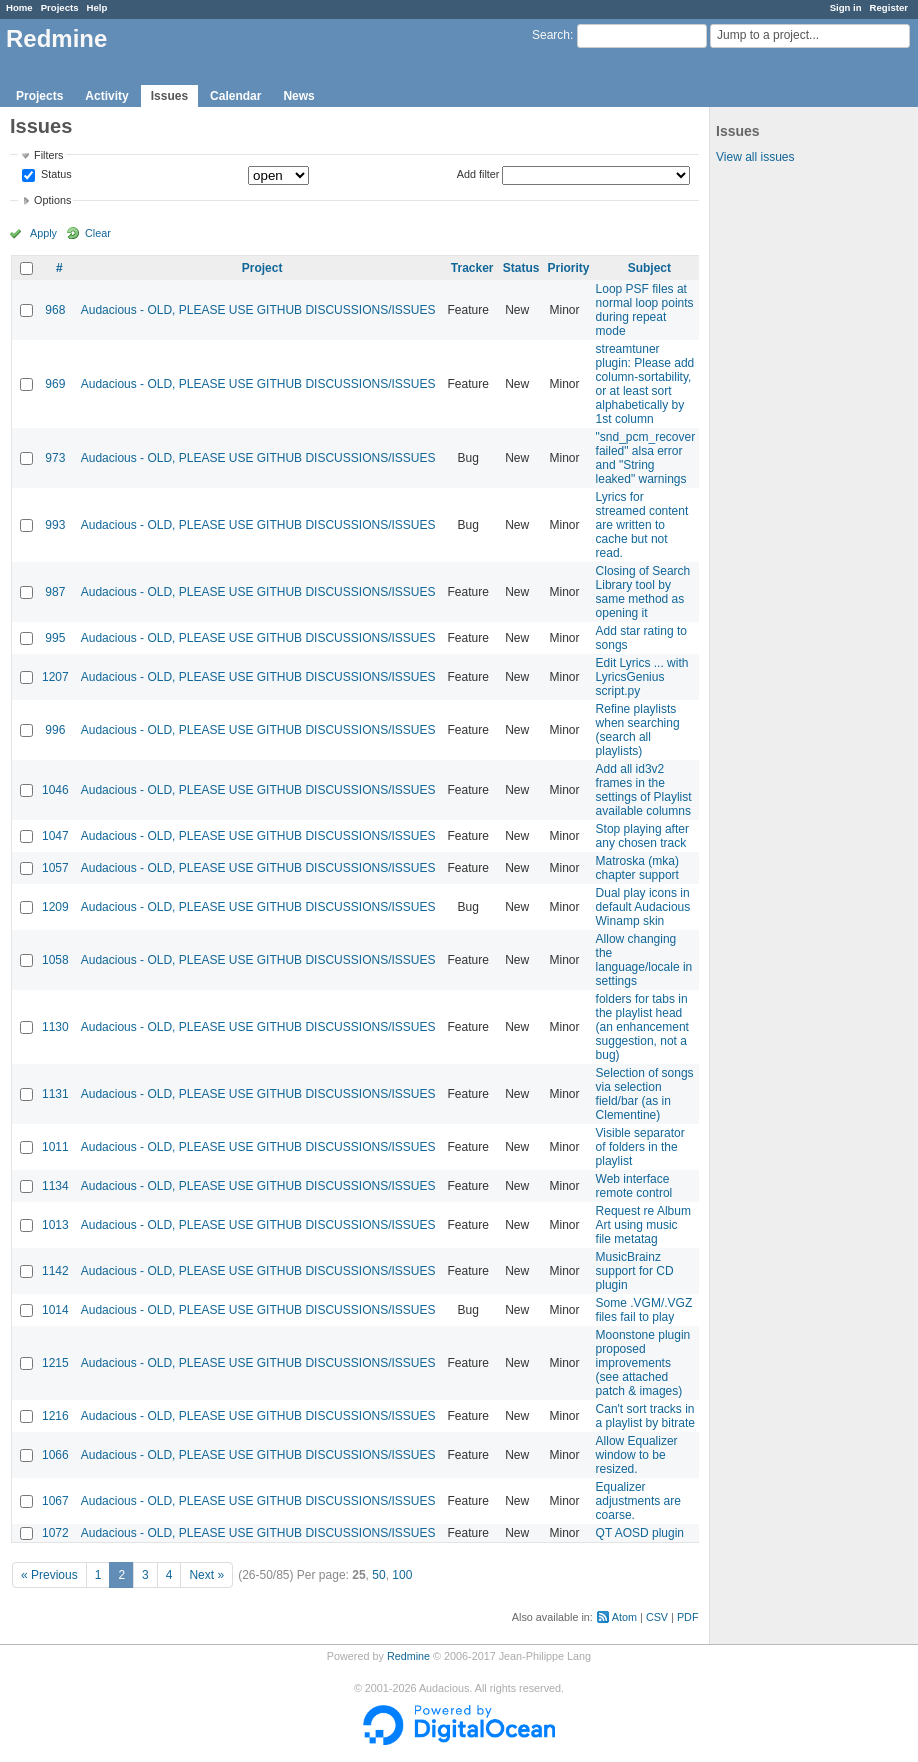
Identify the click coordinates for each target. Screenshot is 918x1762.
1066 (55, 1455)
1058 (55, 960)
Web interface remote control (634, 1186)
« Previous (49, 1575)
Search (551, 35)
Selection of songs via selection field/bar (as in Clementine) (645, 1094)
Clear (98, 233)
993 (55, 525)
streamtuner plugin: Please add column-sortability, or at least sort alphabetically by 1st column (645, 384)
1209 (55, 907)
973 (55, 458)
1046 (55, 790)
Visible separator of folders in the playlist (640, 1147)
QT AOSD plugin (640, 1533)
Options (52, 200)
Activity (106, 96)
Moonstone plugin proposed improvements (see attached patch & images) (643, 1363)
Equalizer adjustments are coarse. (638, 1501)
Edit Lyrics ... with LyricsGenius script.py (642, 677)
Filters (48, 155)
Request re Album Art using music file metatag (643, 1225)
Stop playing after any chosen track (642, 836)
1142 (55, 1271)
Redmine (408, 1656)
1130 (55, 1027)
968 (55, 310)
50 (378, 1575)
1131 (55, 1094)
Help (97, 7)
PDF (688, 1617)
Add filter (478, 174)
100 (402, 1575)
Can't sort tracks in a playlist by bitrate (645, 1416)
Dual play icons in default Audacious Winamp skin (643, 907)
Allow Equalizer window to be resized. (637, 1455)
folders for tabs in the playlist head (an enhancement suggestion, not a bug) (642, 1027)
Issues (169, 96)
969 (55, 384)
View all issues (755, 157)
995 (55, 638)
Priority (569, 268)
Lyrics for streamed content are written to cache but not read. (642, 525)
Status (55, 175)
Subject (649, 268)
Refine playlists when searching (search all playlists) (638, 730)
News (298, 96)
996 (55, 730)
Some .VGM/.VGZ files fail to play (644, 1310)
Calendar (235, 96)
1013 (55, 1225)
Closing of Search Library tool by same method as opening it (643, 592)
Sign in (846, 7)
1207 (55, 677)
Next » (206, 1575)
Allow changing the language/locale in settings (644, 960)
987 (55, 592)
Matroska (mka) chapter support (637, 868)
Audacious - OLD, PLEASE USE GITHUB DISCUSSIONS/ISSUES (258, 310)
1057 (55, 868)
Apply (43, 233)
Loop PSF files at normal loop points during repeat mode (645, 310)
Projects (60, 7)
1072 (55, 1533)
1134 (55, 1186)
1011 (55, 1147)
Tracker (472, 268)
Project (262, 268)
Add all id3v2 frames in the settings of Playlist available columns (644, 790)
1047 (55, 836)
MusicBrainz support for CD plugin (635, 1271)
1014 (55, 1310)
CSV (657, 1617)
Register (889, 7)
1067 (55, 1501)
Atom (624, 1617)
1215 (55, 1363)
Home (19, 7)
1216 (55, 1416)
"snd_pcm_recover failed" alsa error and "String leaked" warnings (646, 458)
